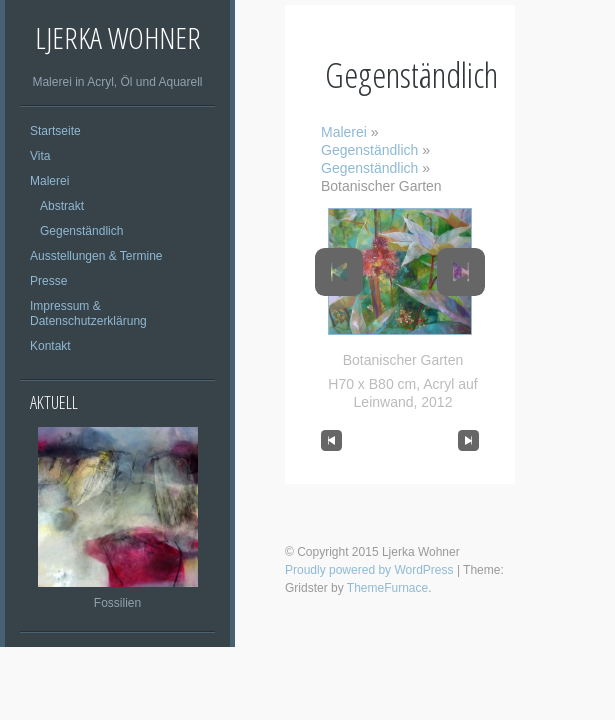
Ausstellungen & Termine (96, 256)
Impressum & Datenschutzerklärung (88, 313)
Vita (40, 156)
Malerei (49, 181)
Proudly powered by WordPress (369, 570)
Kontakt (50, 346)
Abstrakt (62, 206)
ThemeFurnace (387, 588)
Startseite (55, 131)
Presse (48, 281)
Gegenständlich (81, 231)
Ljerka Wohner (118, 37)
